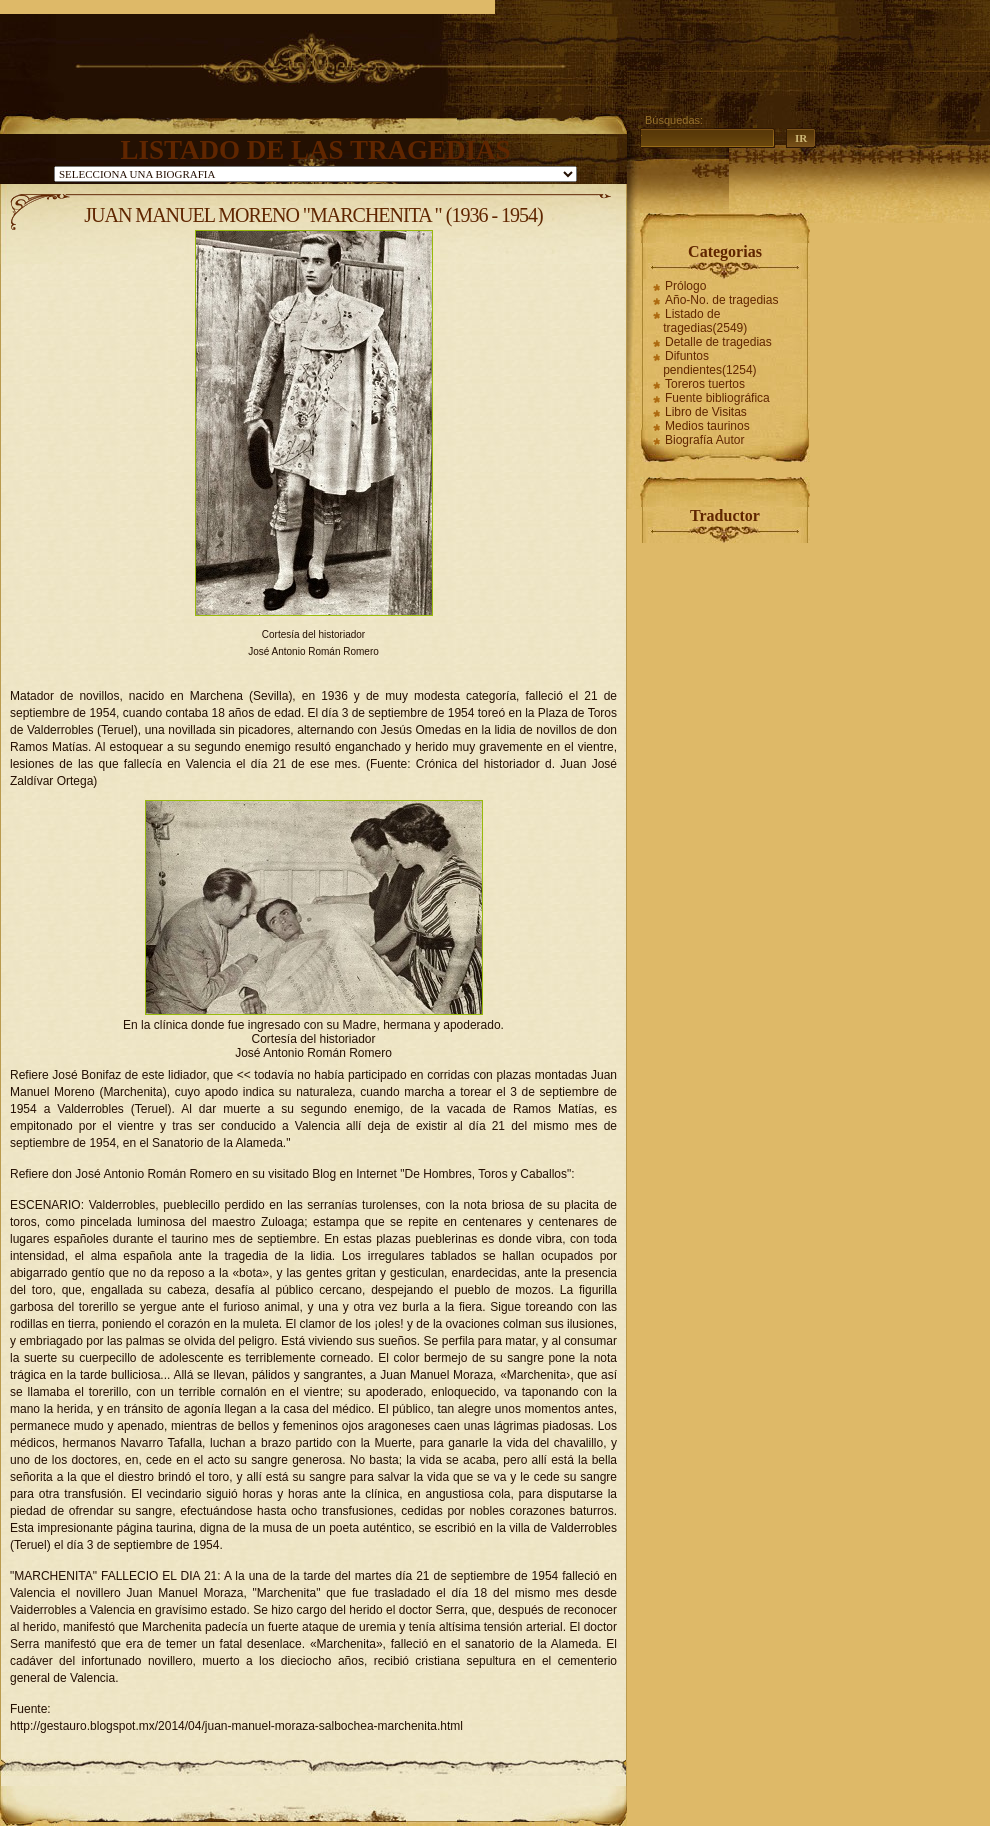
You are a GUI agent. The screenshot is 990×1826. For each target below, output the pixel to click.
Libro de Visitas (706, 412)
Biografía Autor (704, 440)
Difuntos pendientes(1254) (709, 363)
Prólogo (685, 286)
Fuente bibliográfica (717, 398)
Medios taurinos (707, 426)
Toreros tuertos (705, 384)
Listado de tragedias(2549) (705, 321)
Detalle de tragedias (718, 342)
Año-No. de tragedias (721, 300)
